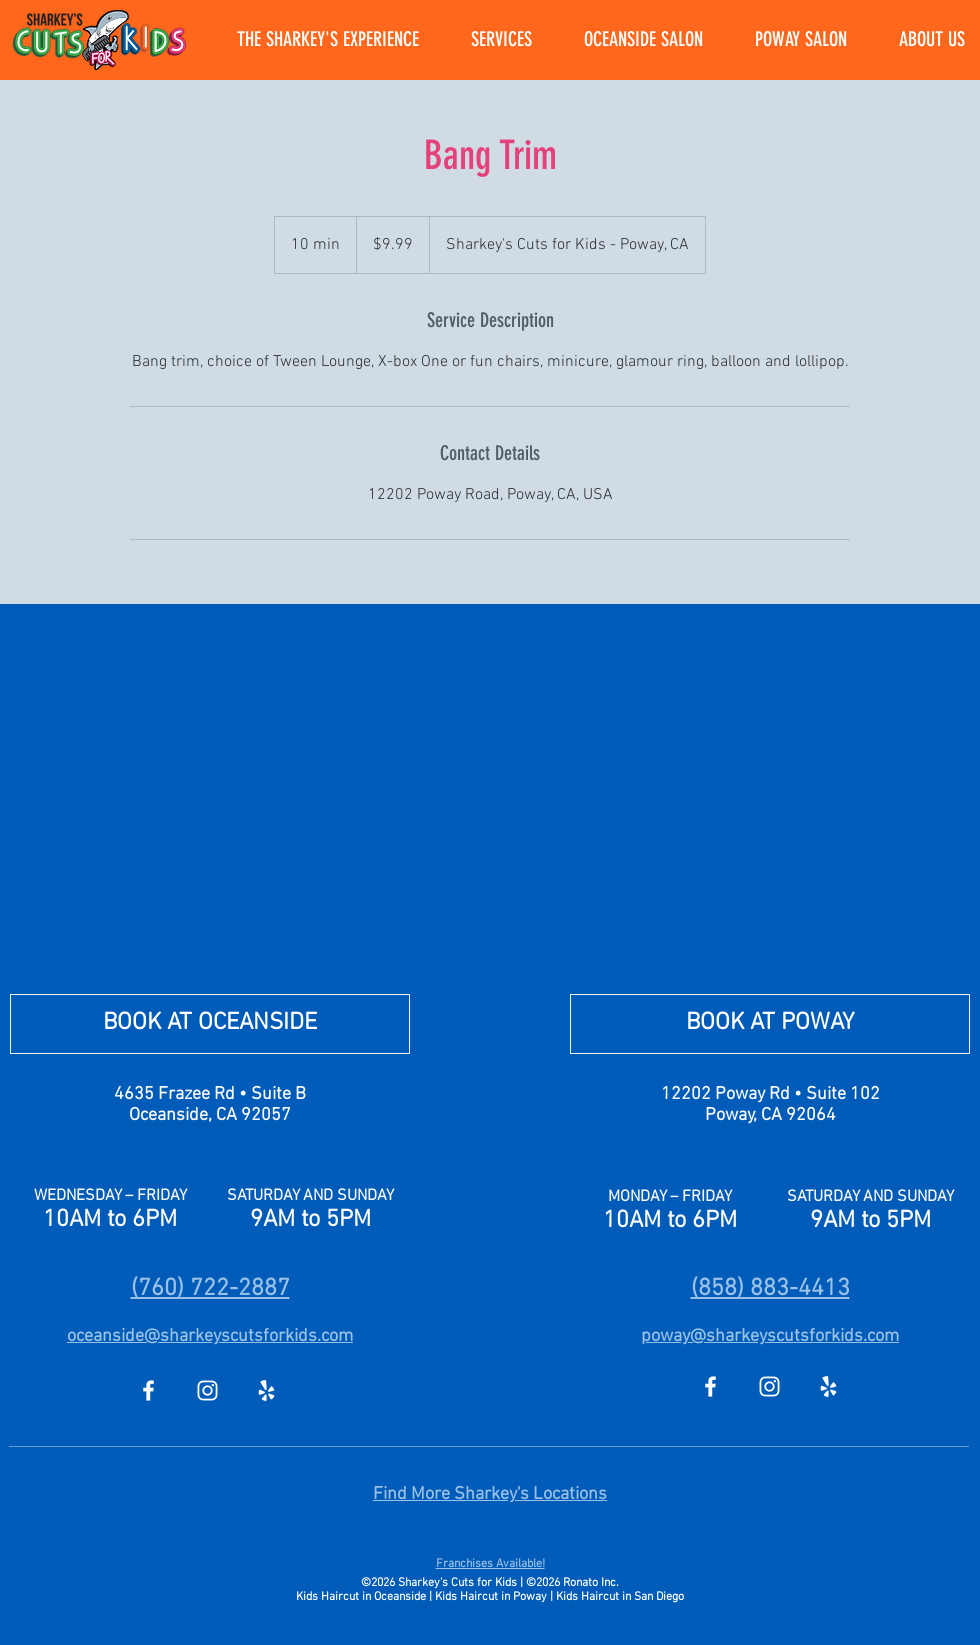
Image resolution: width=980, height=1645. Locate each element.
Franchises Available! (490, 1564)
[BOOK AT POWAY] (770, 1024)
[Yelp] (266, 1390)
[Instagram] (207, 1390)
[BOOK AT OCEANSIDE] (210, 1024)
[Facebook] (148, 1390)
